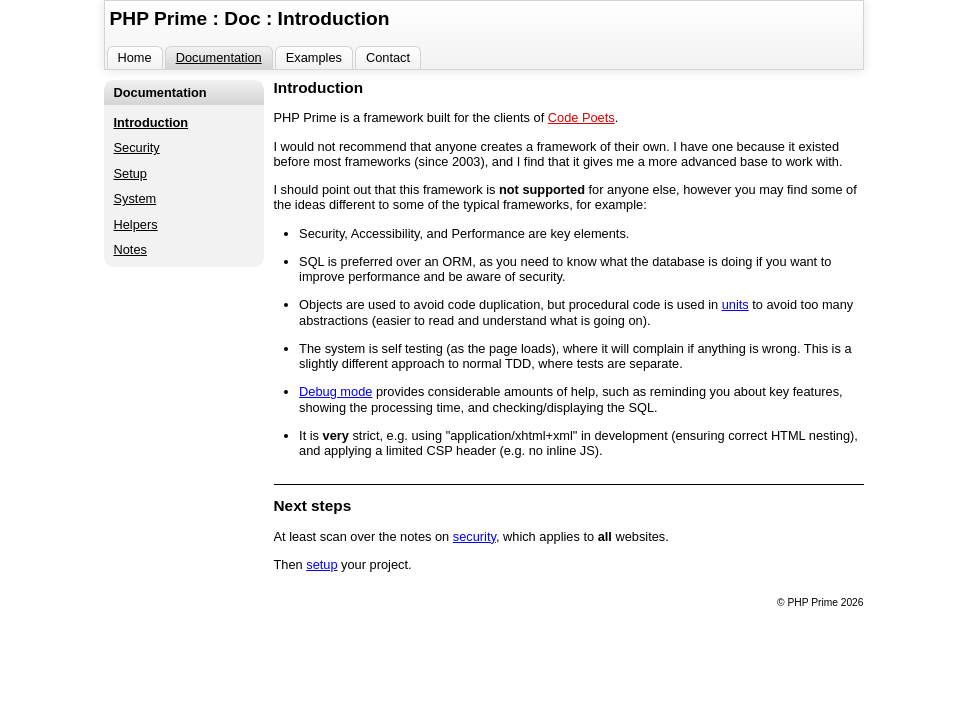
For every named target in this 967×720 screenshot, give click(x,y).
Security (137, 147)
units (735, 304)
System (135, 198)
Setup (130, 173)
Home (135, 57)
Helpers (136, 224)
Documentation (219, 57)
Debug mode (335, 391)
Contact (388, 57)
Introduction (151, 122)
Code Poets (581, 117)
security (474, 536)
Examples (314, 57)
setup (321, 564)
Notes (130, 249)
